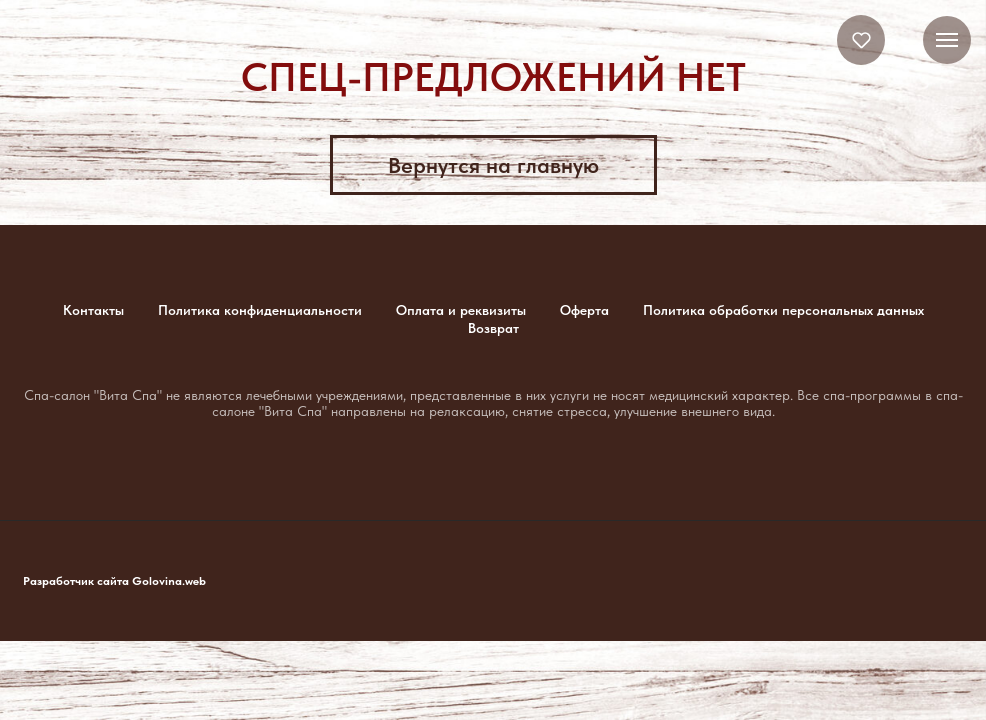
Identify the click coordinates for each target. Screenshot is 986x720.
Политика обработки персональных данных (783, 310)
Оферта (584, 310)
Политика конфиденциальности (260, 310)
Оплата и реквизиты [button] (461, 310)
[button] (861, 39)
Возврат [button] (493, 328)
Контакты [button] (93, 310)
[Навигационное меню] (947, 40)
